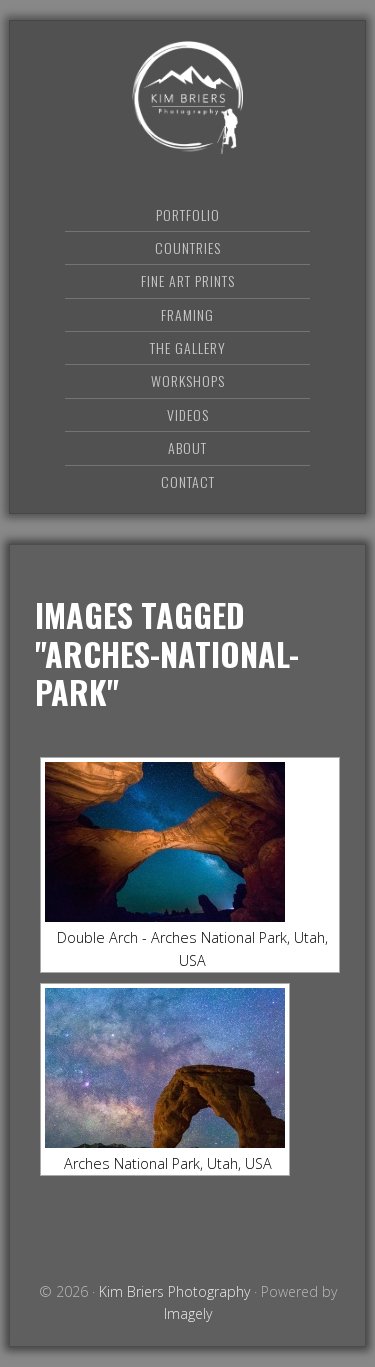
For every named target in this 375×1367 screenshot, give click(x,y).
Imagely (188, 1313)
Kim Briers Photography (188, 97)
